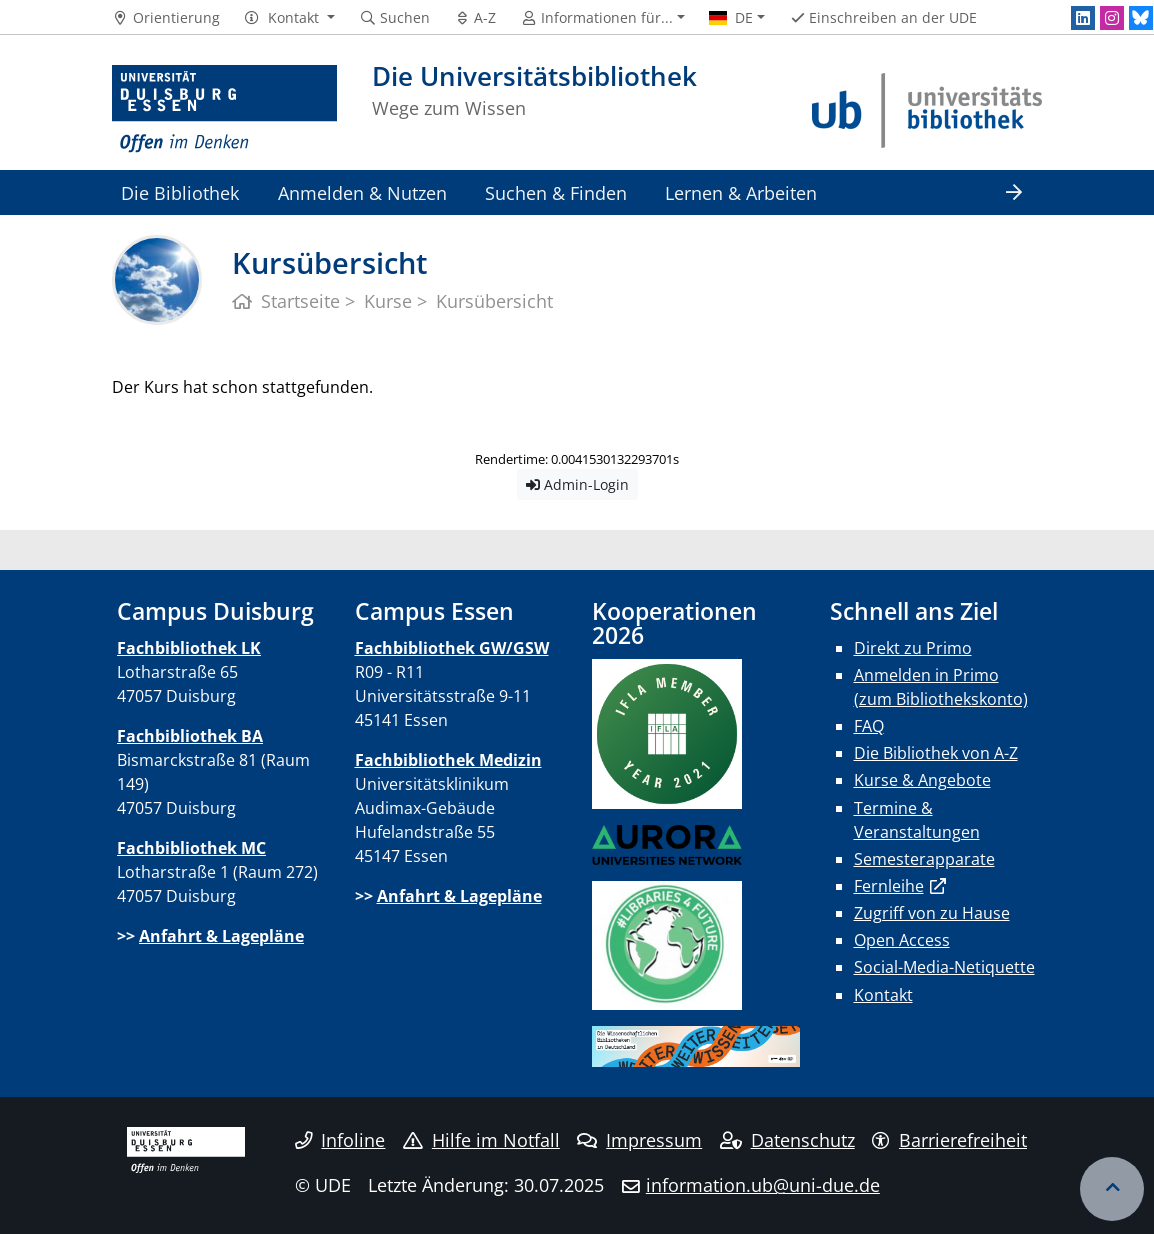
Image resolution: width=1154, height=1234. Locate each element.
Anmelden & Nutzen (362, 192)
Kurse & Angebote (922, 780)
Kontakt (883, 995)
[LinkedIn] (1083, 18)
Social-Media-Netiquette (944, 967)
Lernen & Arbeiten (741, 192)
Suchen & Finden (556, 192)
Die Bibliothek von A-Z (936, 753)
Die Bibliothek (180, 192)
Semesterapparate (924, 859)
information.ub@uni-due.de (763, 1185)
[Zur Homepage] (224, 110)
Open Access (902, 940)
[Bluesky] (1141, 18)
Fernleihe (889, 886)
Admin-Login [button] (577, 484)
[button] (289, 18)
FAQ (869, 726)
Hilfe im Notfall (481, 1140)
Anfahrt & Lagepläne (221, 936)
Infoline (340, 1140)
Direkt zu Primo (913, 648)
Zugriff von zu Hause (932, 913)
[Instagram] (1112, 18)
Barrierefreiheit (949, 1140)
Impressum (639, 1140)
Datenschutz (787, 1140)
